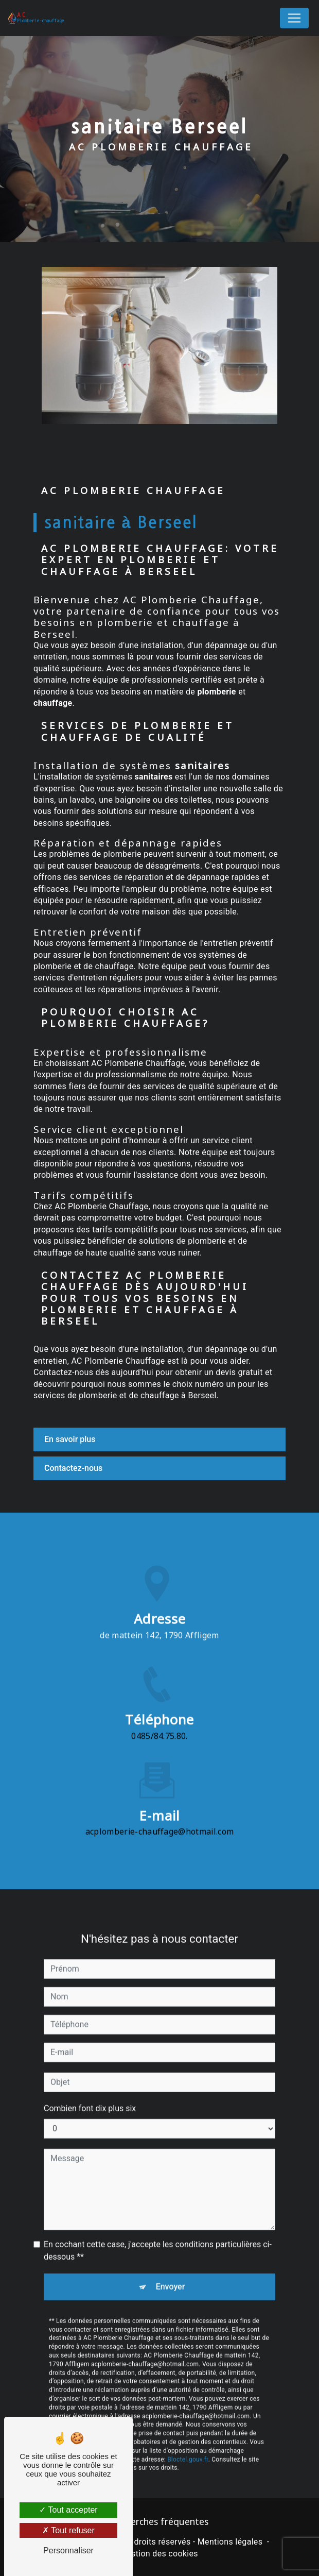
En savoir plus (69, 1439)
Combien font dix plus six (90, 2092)
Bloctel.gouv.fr (187, 2443)
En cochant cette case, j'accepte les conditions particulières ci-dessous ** (158, 2234)
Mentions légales (230, 2542)
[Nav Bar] (294, 18)
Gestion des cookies (159, 2553)
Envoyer (170, 2270)
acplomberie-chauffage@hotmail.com (159, 1815)
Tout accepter (68, 2509)
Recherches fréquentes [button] (159, 2521)
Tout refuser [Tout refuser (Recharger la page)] (68, 2530)
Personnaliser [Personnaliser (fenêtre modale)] (68, 2550)
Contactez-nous (73, 1468)
